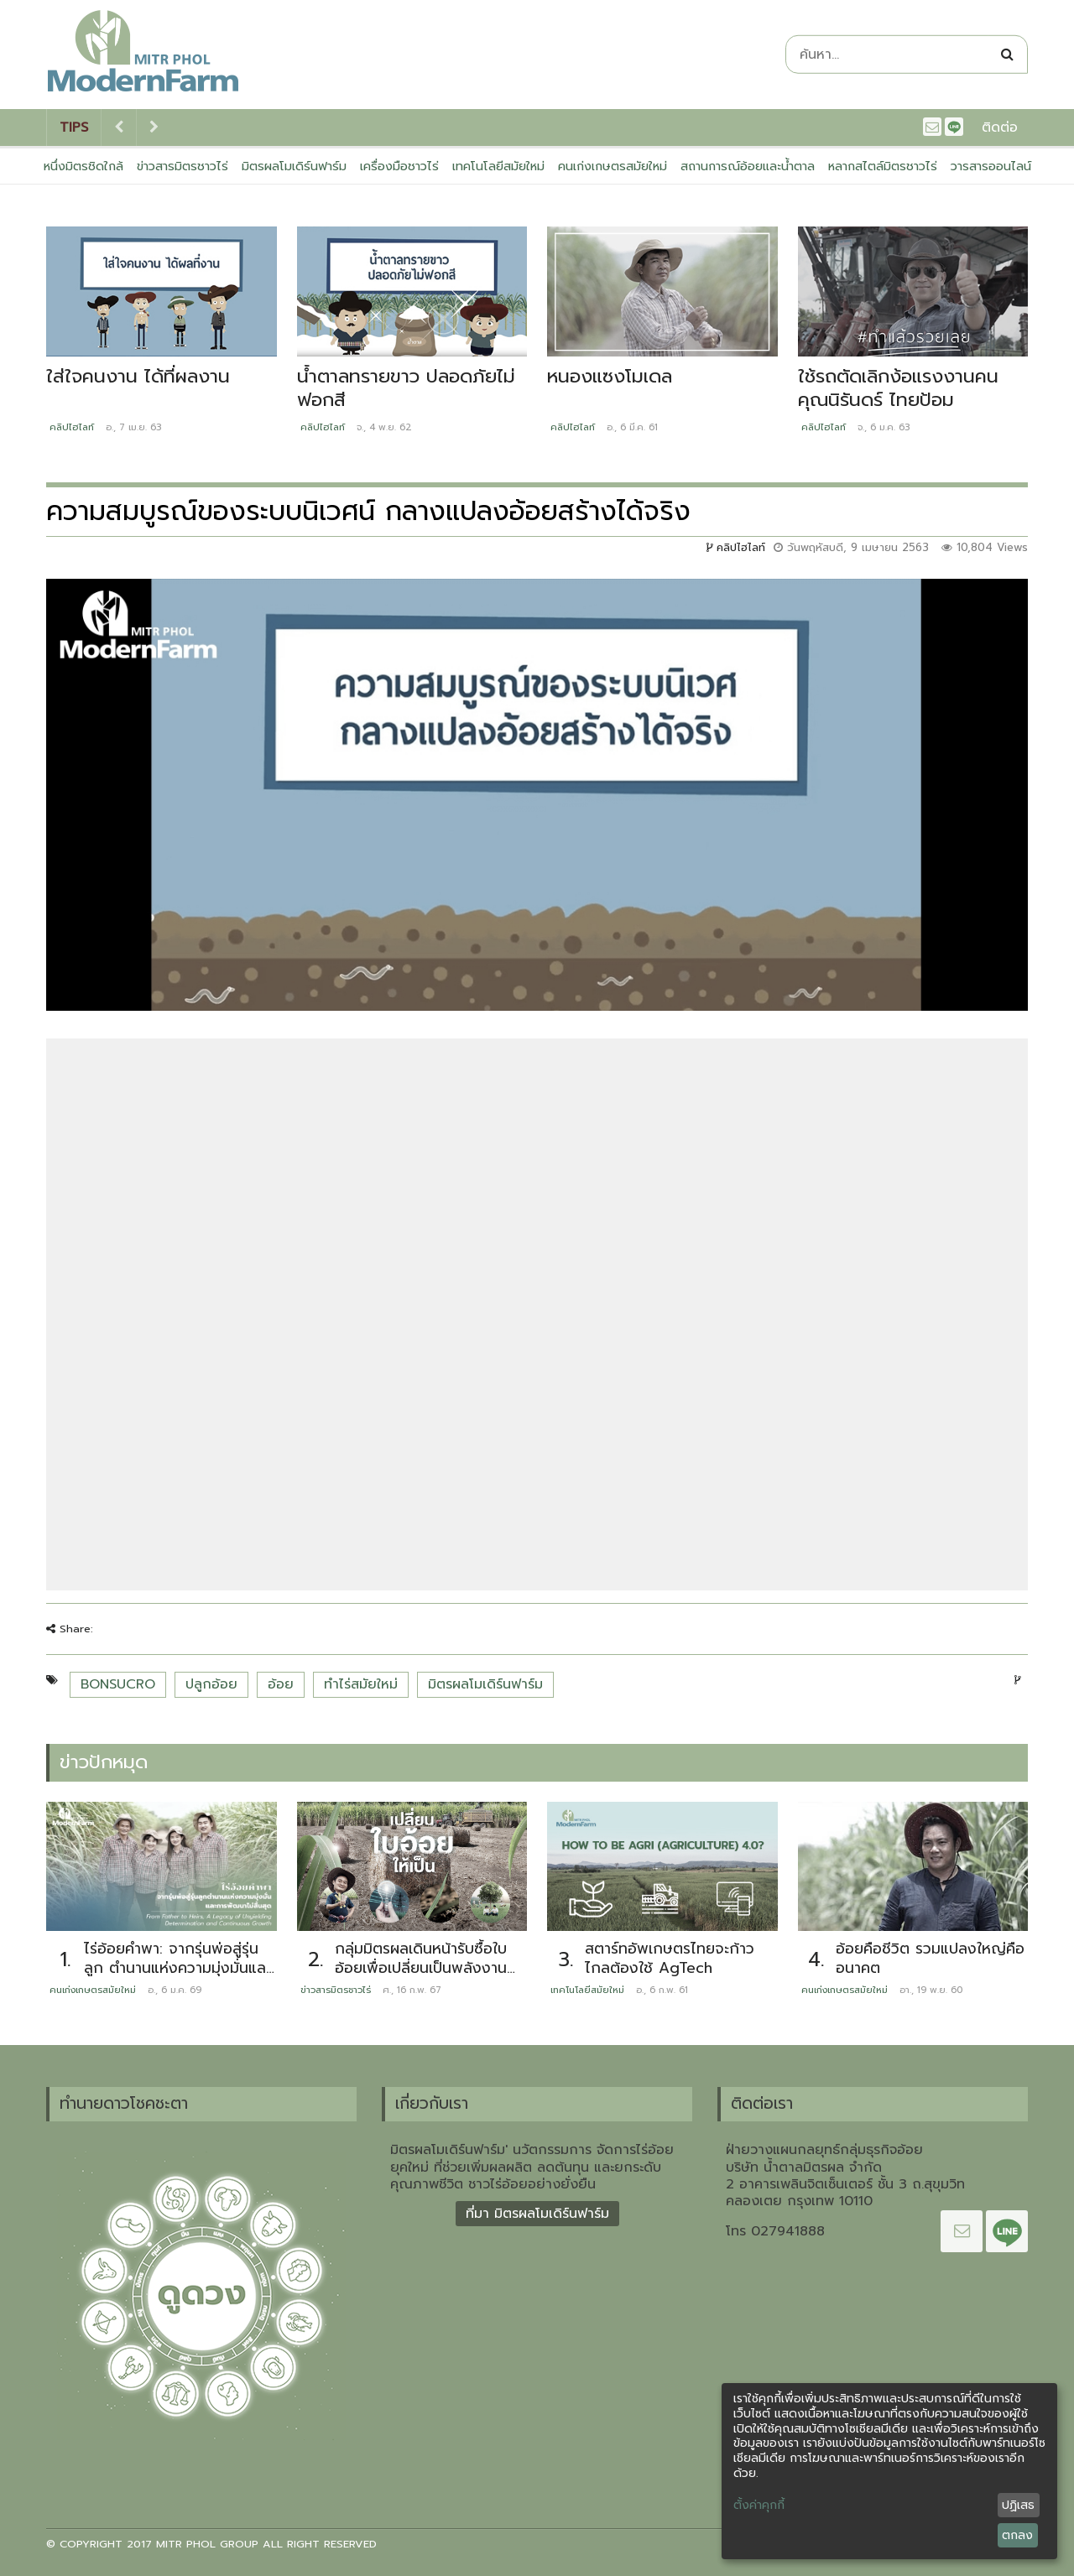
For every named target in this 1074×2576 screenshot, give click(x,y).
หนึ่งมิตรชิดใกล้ (83, 166)
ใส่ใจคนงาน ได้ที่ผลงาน (138, 376)
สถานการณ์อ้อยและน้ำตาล (747, 166)
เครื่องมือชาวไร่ (399, 166)
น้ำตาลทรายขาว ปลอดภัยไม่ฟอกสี (406, 388)
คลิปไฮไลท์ (72, 427)
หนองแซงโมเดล (609, 376)
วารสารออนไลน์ (991, 166)
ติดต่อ (1000, 127)
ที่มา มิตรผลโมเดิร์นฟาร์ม (537, 2214)
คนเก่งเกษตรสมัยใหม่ (612, 166)
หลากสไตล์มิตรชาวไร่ (882, 166)
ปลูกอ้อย (211, 1684)
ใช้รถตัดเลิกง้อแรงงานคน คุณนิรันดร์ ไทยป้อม (898, 388)
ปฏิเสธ (1018, 2505)
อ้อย (281, 1684)
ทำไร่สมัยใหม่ (361, 1684)
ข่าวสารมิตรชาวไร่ (182, 166)
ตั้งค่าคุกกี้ (759, 2505)
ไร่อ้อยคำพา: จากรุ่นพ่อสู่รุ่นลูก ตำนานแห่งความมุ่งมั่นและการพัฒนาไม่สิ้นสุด (177, 1967)
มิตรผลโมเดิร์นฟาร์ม (294, 166)
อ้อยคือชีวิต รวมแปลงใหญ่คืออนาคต (930, 1958)
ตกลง (1017, 2535)
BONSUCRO (118, 1684)
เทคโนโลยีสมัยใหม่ (498, 166)
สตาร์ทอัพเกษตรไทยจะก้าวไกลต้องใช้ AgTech (669, 1958)
